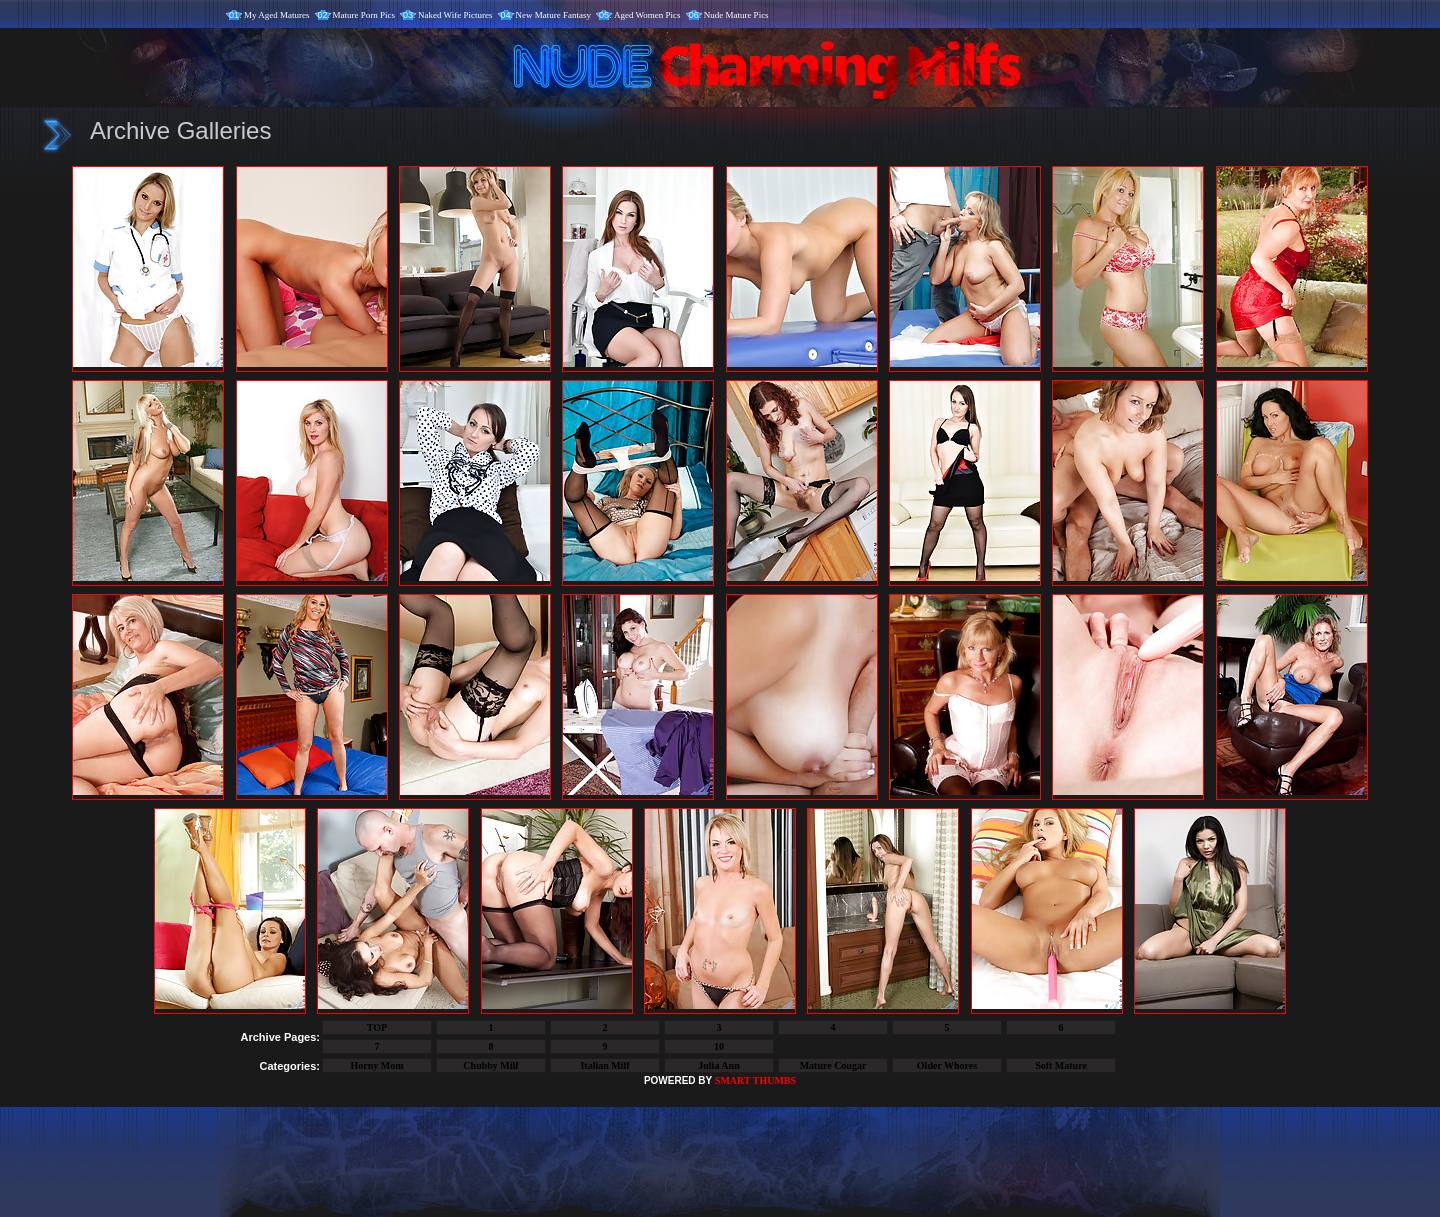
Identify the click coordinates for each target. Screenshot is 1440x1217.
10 (719, 1046)
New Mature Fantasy (553, 15)
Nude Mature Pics (736, 15)
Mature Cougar (833, 1065)
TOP (377, 1027)
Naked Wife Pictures (455, 15)
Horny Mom (376, 1065)
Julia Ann (718, 1065)
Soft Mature (1061, 1065)
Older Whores (947, 1065)
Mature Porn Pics (364, 15)
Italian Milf (604, 1065)
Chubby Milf (490, 1065)
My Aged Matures (277, 15)
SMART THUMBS (755, 1080)
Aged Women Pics (647, 15)
